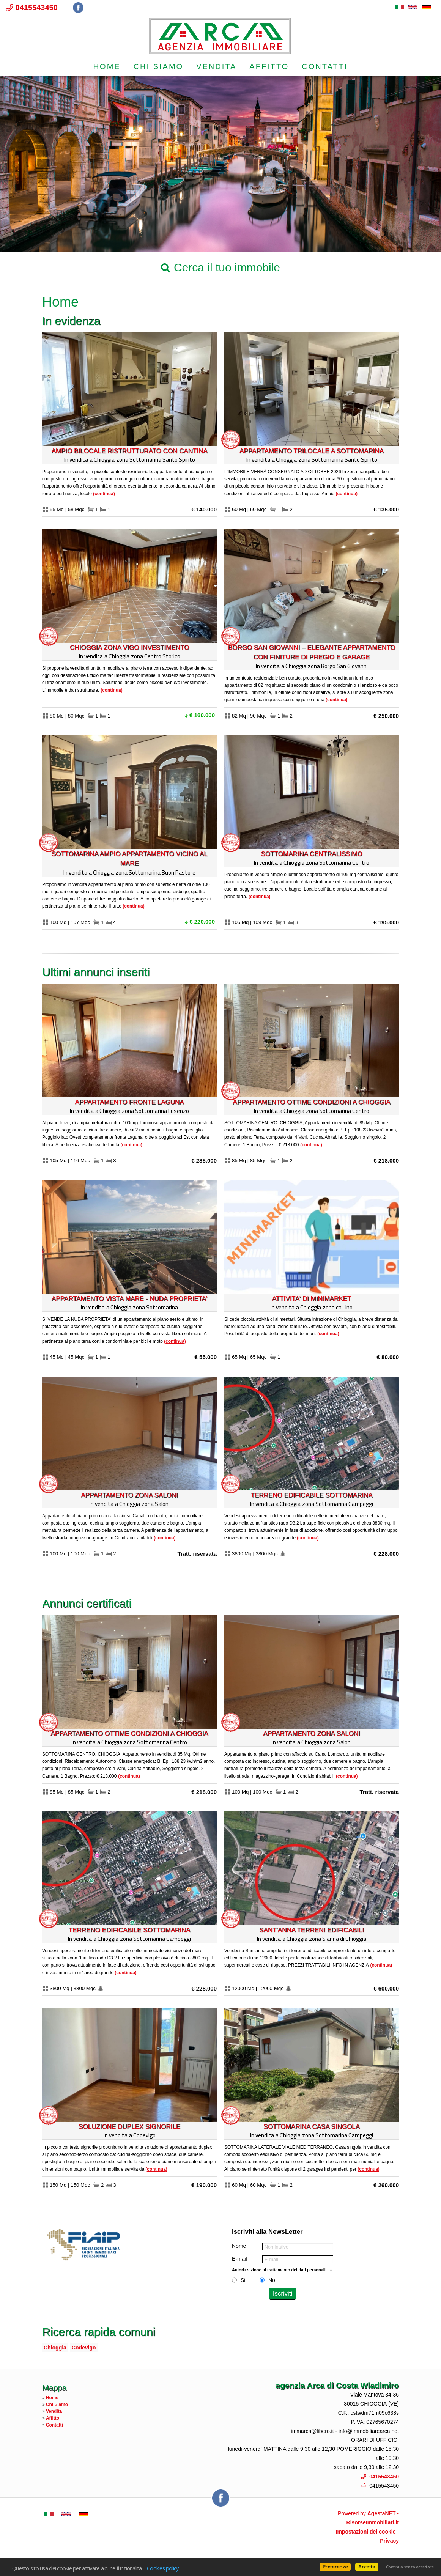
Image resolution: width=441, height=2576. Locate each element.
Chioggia (55, 2348)
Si (243, 2280)
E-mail (239, 2259)
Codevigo (84, 2348)
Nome (239, 2246)
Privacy (389, 2541)
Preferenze (335, 2566)
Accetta (366, 2566)
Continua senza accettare (409, 2567)
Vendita (216, 66)
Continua (103, 493)
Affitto (269, 66)
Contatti (325, 66)
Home (107, 66)
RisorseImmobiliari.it (372, 2522)
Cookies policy (163, 2568)
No (271, 2280)
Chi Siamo (158, 66)
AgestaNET (381, 2513)
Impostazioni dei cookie (366, 2532)
